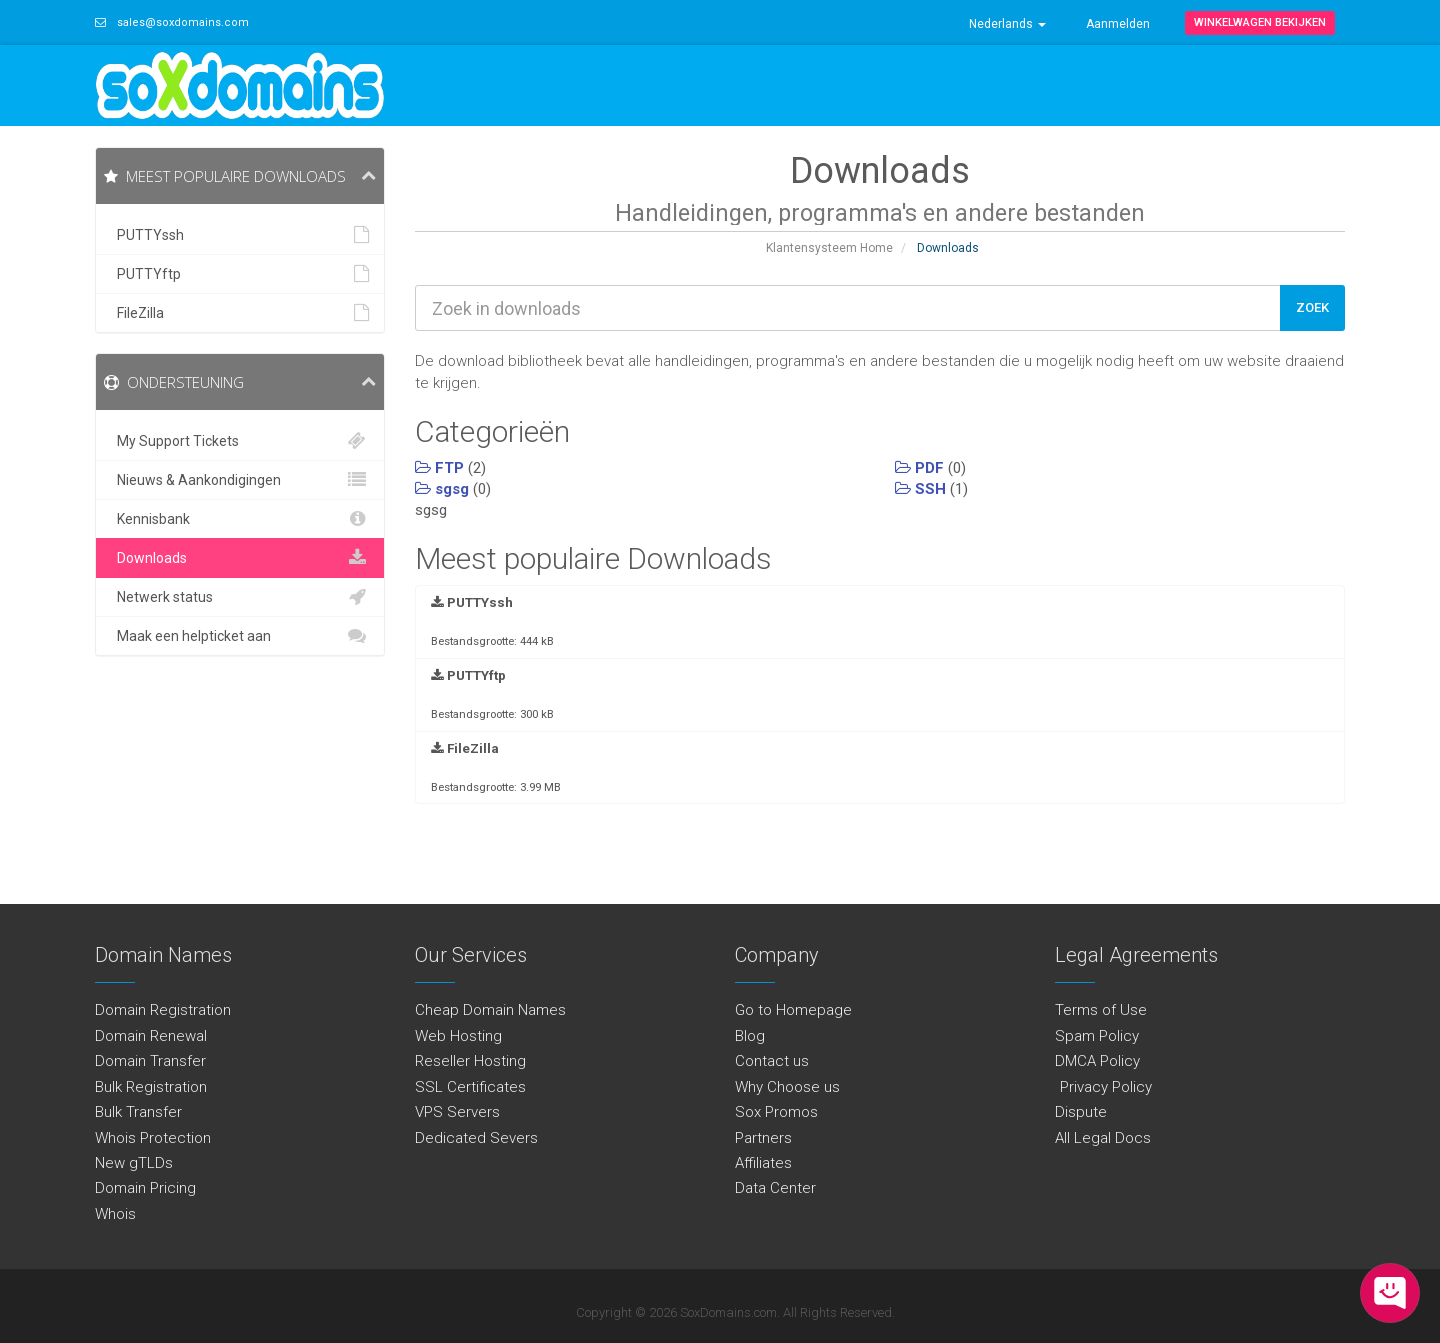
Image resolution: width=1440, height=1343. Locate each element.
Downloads (240, 558)
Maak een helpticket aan (240, 636)
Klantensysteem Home (829, 248)
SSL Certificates (470, 1087)
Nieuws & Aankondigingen (240, 480)
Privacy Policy (1103, 1087)
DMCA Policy (1097, 1061)
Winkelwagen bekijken (1260, 22)
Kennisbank (240, 519)
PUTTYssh (240, 235)
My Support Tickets (240, 441)
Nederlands (1007, 24)
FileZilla (240, 313)
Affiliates (763, 1163)
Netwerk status (240, 597)
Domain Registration (163, 1010)
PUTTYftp (240, 274)
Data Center (775, 1188)
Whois (115, 1214)
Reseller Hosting (470, 1061)
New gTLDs (134, 1163)
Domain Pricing (145, 1188)
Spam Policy (1097, 1036)
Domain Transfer (150, 1061)
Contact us (772, 1061)
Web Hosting (458, 1036)
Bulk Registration (151, 1087)
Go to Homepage (793, 1010)
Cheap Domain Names (490, 1010)
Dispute (1081, 1112)
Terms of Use (1101, 1010)
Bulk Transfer (138, 1112)
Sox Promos (776, 1112)
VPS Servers (457, 1112)
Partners (763, 1138)
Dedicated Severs (476, 1138)
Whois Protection (153, 1138)
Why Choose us (787, 1087)
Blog (750, 1036)
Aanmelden (1118, 24)
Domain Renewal (151, 1036)
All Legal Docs (1103, 1138)
